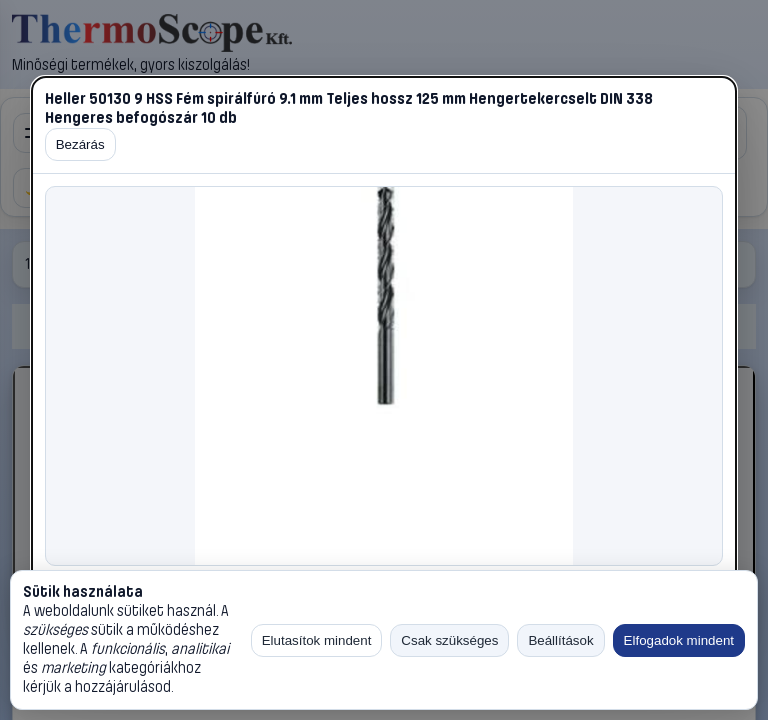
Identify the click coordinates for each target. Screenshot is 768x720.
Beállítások (560, 640)
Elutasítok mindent (317, 640)
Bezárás (80, 144)
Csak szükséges (449, 640)
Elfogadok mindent (679, 640)
